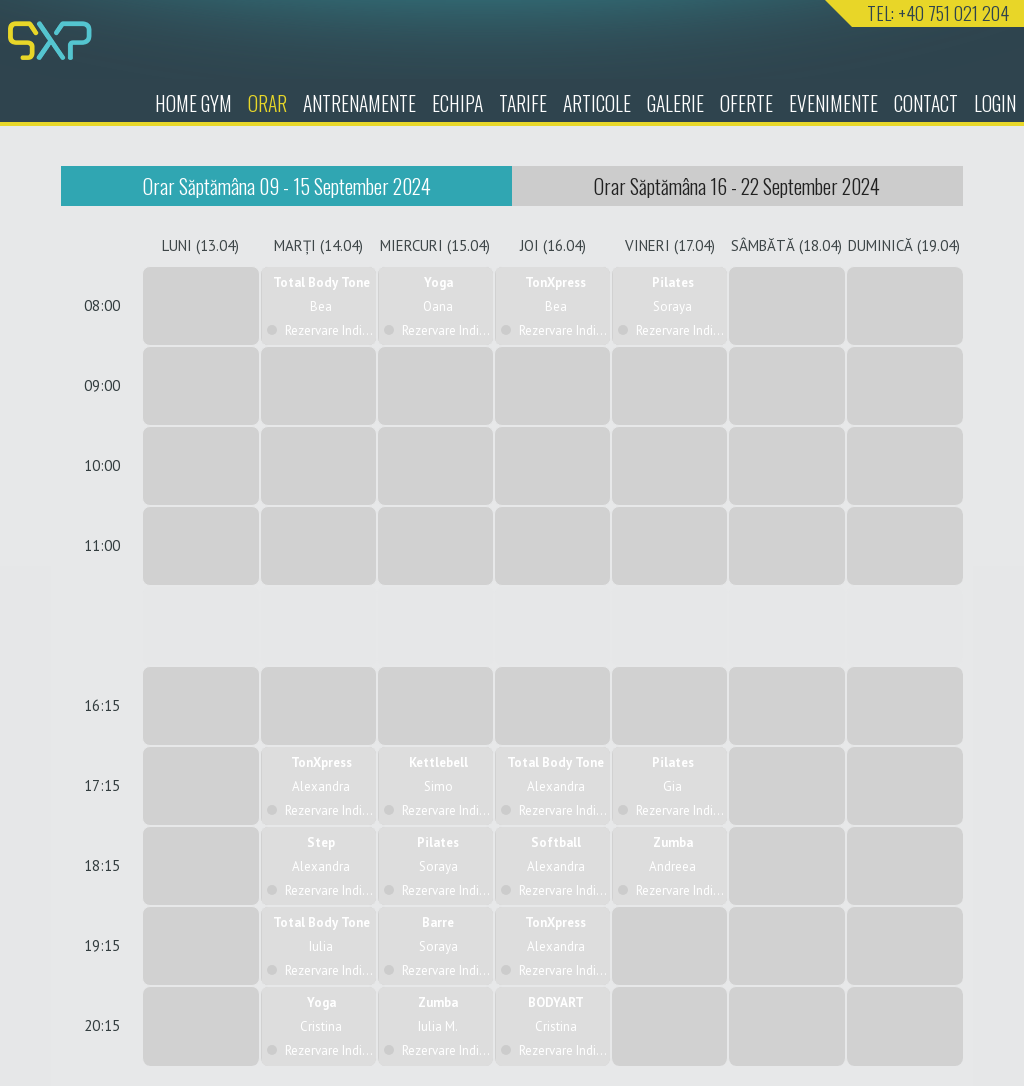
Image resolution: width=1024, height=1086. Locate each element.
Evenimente (833, 103)
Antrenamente (359, 103)
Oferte (746, 103)
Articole (597, 103)
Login (995, 103)
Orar (267, 103)
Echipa (457, 103)
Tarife (523, 103)
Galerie (675, 103)
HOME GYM (193, 103)
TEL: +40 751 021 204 (938, 13)
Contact (926, 103)
